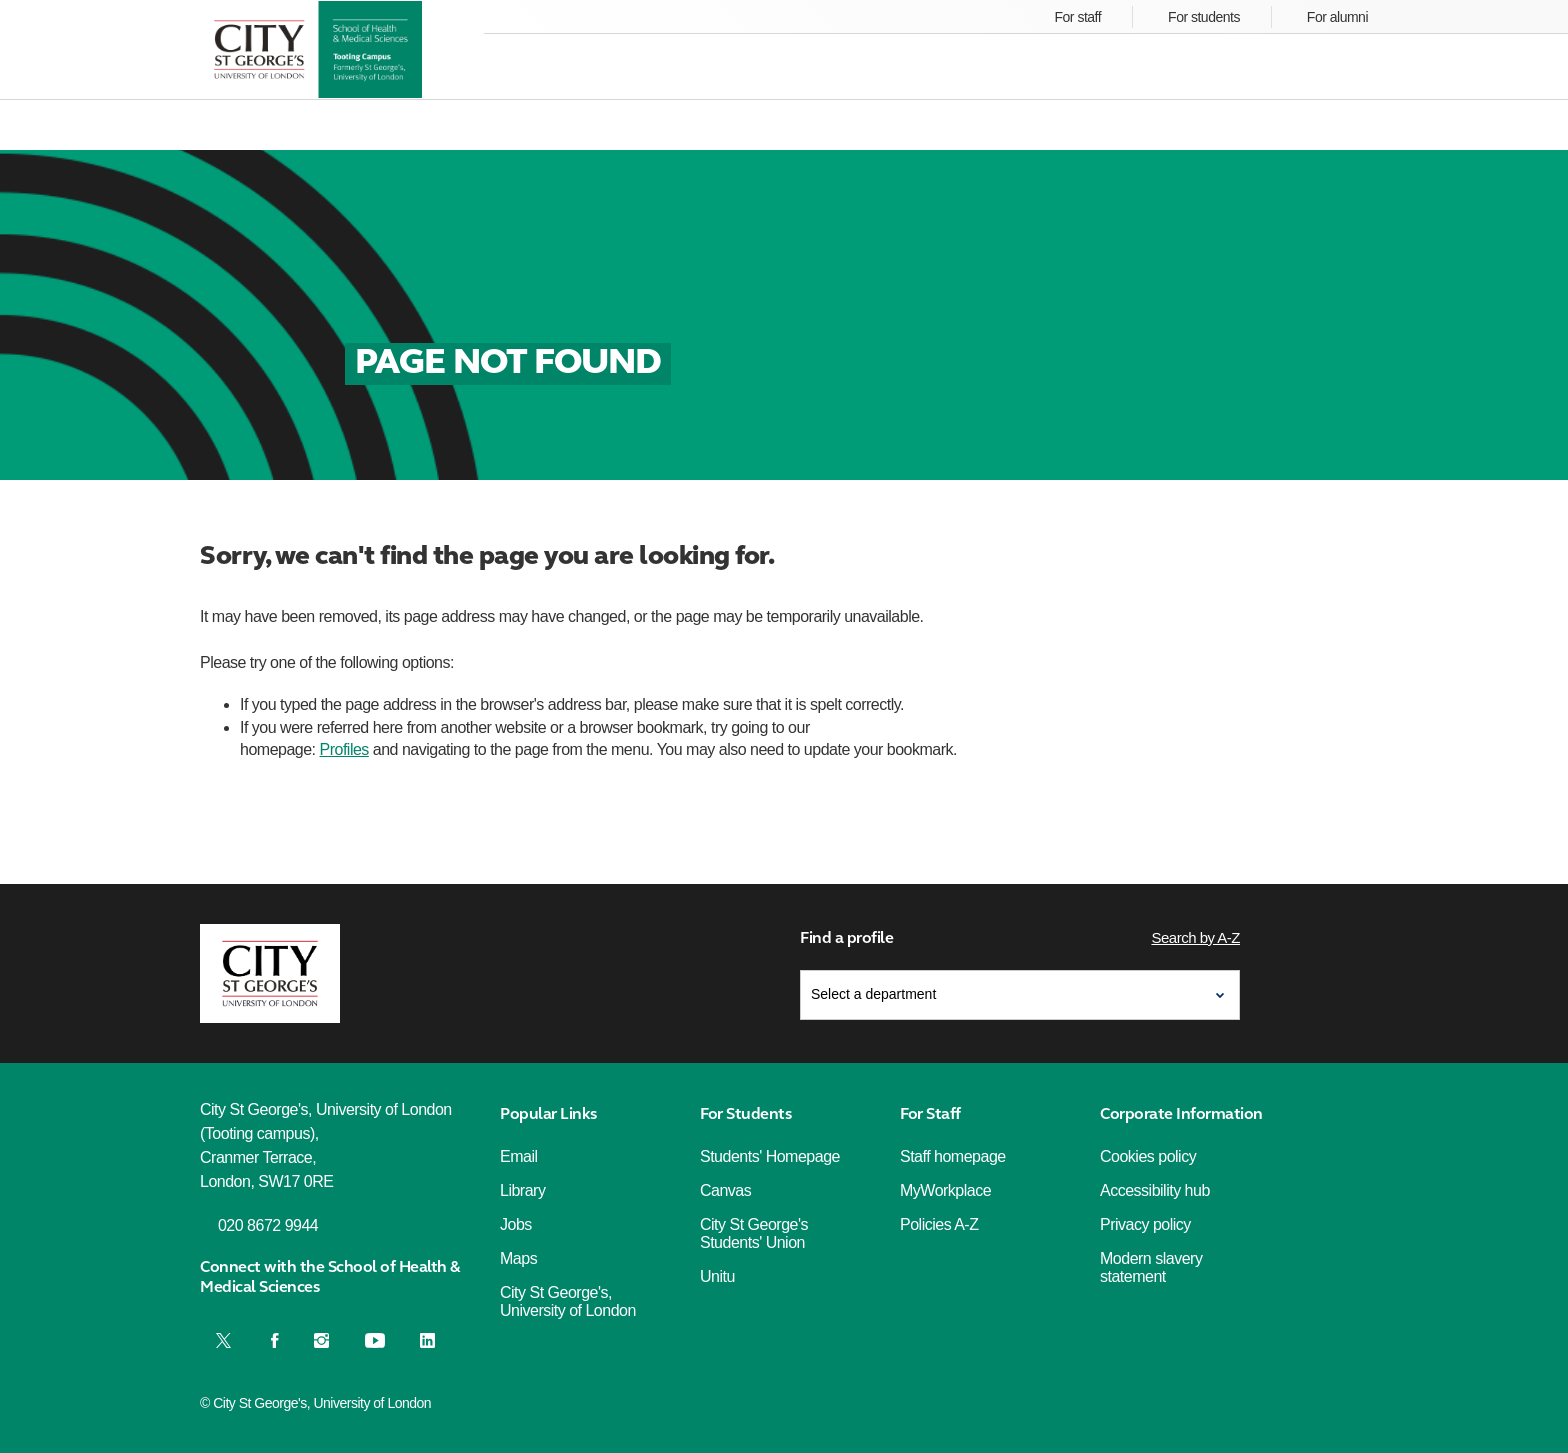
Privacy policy (1145, 1224)
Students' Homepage (770, 1156)
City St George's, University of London (568, 1301)
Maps (518, 1258)
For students (1204, 17)
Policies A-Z (939, 1224)
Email (519, 1156)
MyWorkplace (945, 1190)
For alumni (1337, 17)
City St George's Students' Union (754, 1233)
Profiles (344, 749)
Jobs (516, 1224)
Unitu (717, 1276)
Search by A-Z (1195, 937)
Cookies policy (1148, 1156)
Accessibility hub (1155, 1190)
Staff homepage (953, 1156)
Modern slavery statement (1151, 1267)
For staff (1078, 17)
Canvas (725, 1190)
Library (522, 1190)
